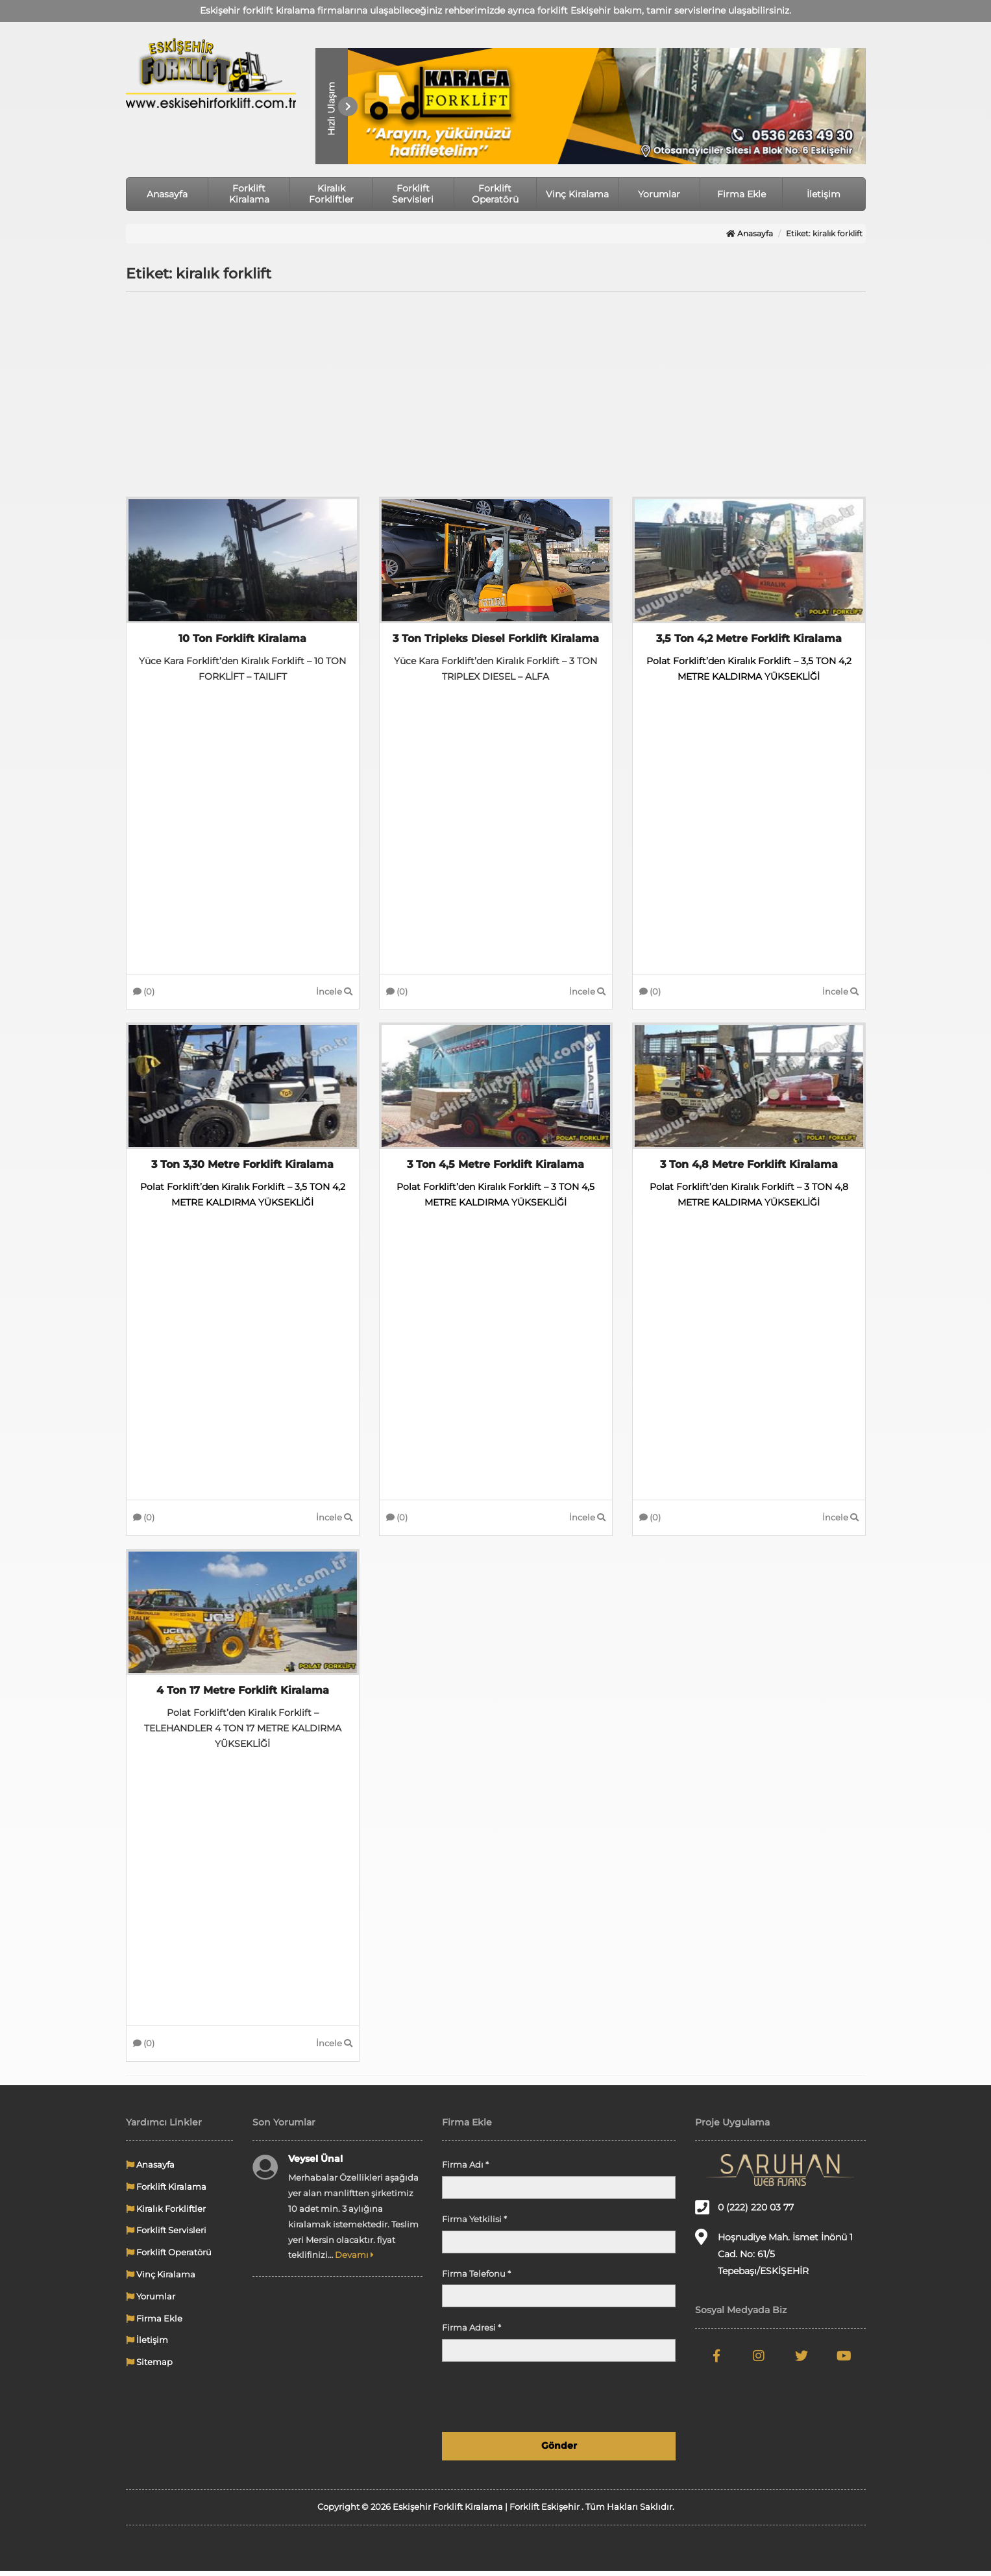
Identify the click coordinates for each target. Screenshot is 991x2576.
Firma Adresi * (471, 2332)
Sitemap (149, 2367)
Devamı (354, 2260)
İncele (334, 992)
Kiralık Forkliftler (331, 193)
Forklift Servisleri (413, 193)
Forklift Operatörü (495, 193)
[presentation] (577, 2402)
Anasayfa (167, 194)
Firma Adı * (465, 2169)
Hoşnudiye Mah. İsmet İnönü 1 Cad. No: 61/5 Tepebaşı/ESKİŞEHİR (774, 2258)
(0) (143, 992)
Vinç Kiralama (577, 194)
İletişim (823, 194)
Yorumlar (659, 194)
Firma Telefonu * (476, 2278)
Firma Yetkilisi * (474, 2224)
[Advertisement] (496, 396)
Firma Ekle (741, 194)
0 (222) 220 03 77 (744, 2212)
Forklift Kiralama (249, 193)
